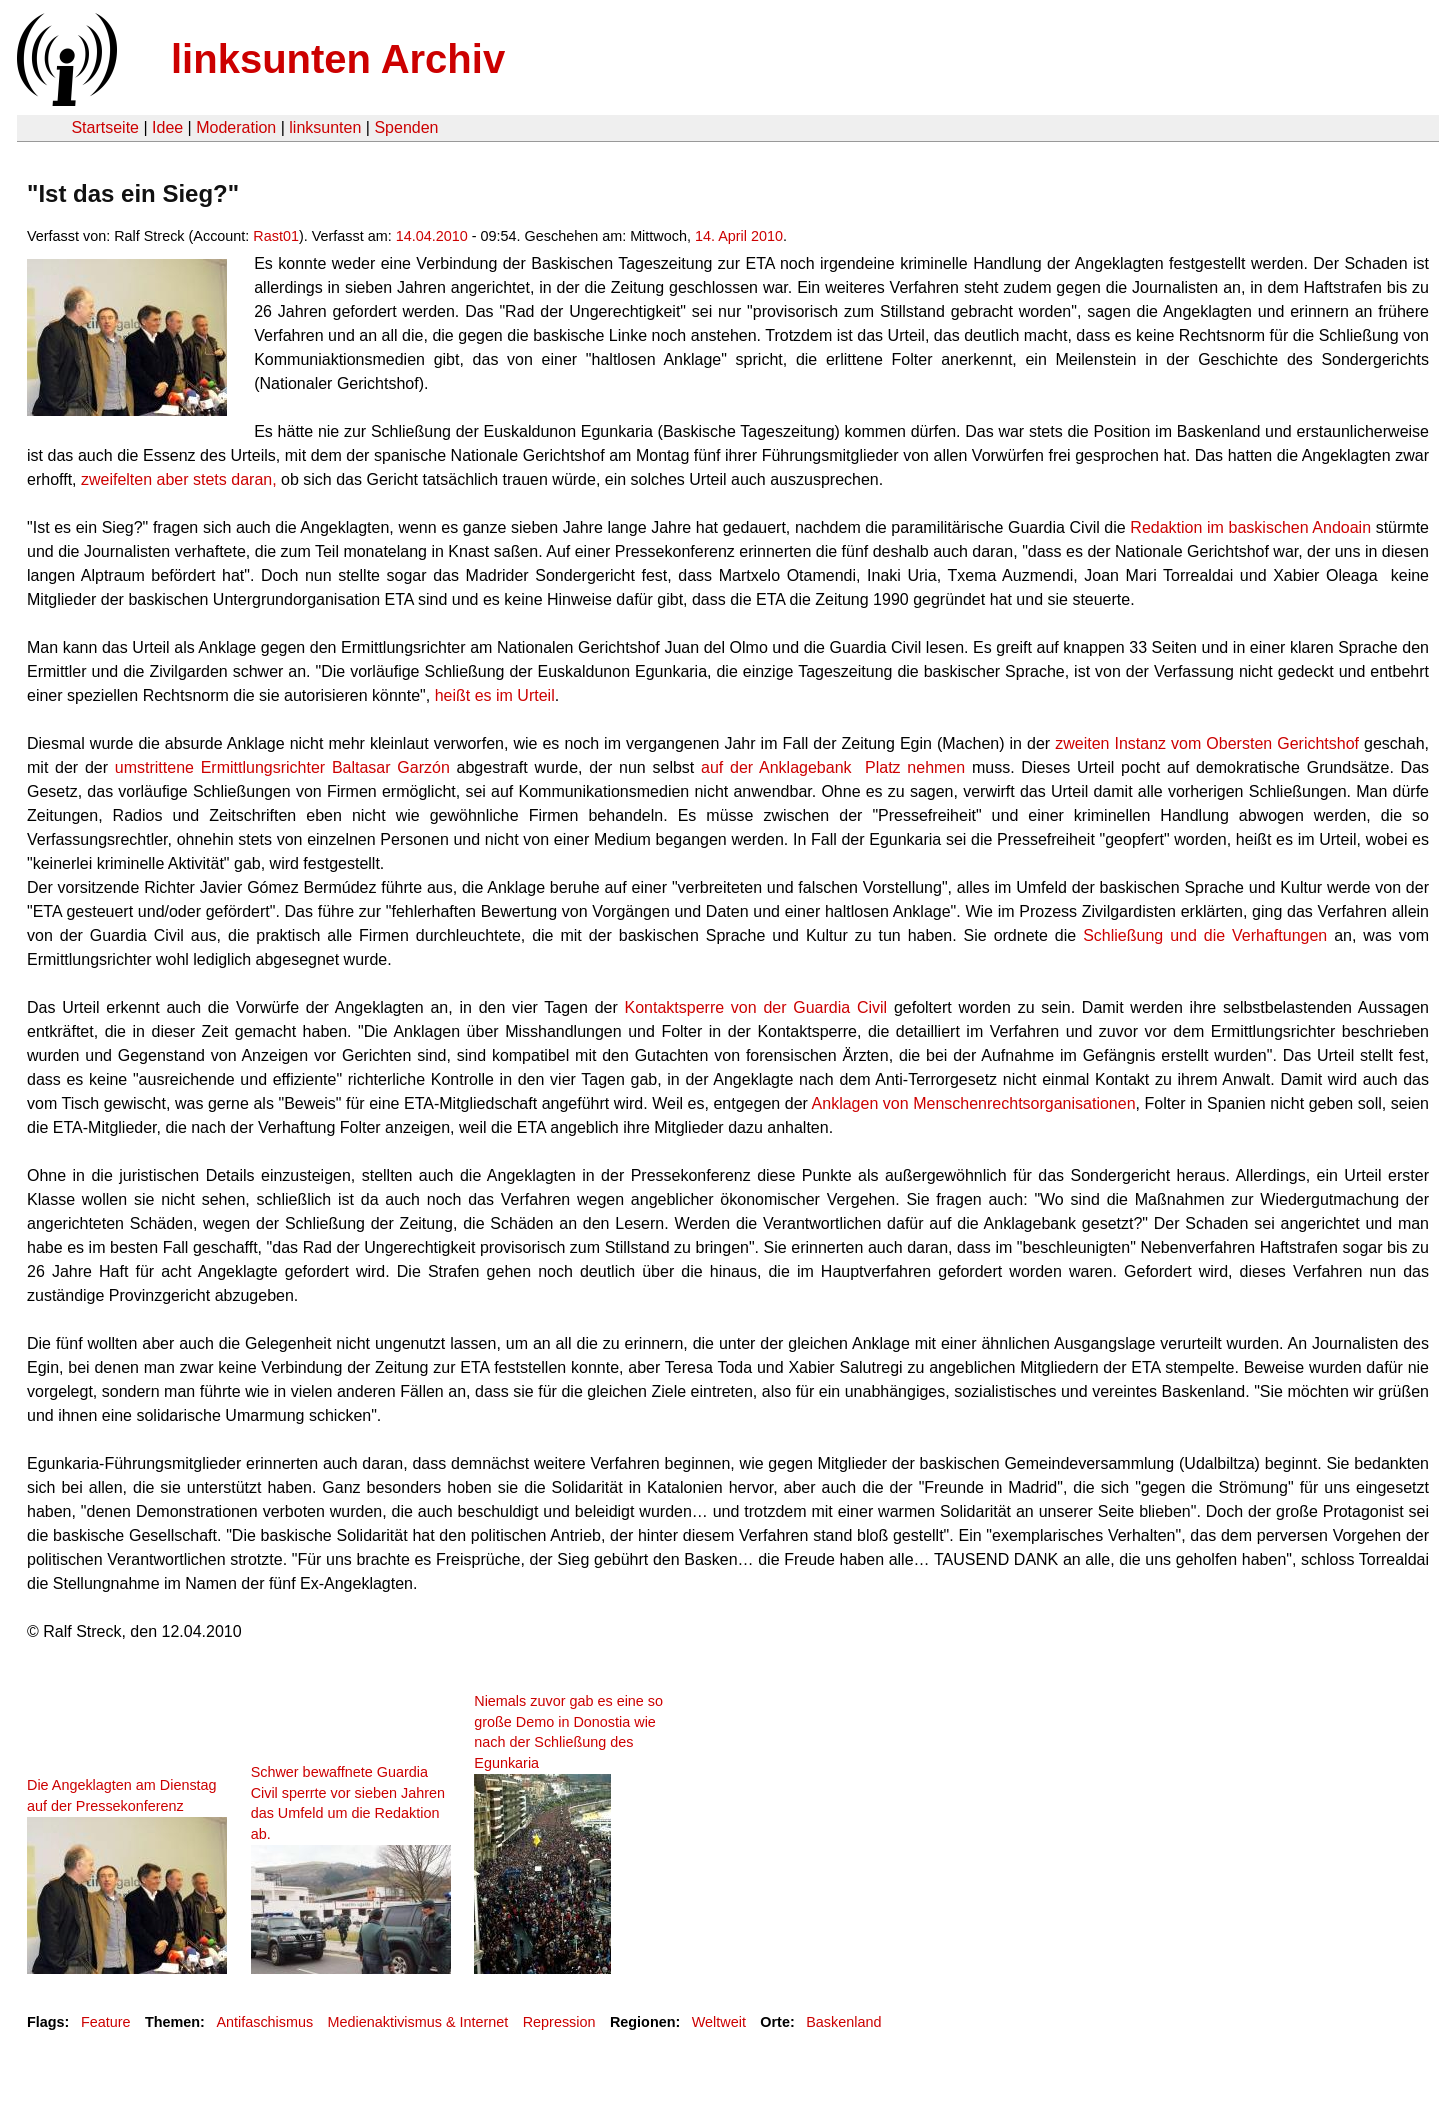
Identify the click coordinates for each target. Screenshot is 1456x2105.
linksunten (325, 127)
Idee (167, 127)
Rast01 (276, 236)
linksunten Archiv (338, 59)
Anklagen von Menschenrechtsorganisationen (974, 1103)
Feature (106, 2022)
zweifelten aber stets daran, (177, 479)
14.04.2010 (432, 236)
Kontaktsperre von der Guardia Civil (759, 1007)
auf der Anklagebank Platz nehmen (836, 767)
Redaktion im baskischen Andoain (1248, 527)
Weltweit (719, 2022)
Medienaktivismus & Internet (418, 2022)
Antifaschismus (264, 2022)
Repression (559, 2022)
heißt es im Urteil (495, 695)
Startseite (105, 127)
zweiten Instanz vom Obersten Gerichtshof (1207, 743)
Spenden (406, 127)
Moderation (236, 127)
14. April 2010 (739, 236)
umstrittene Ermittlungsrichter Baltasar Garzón (279, 767)
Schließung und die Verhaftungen (1205, 935)
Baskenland (843, 2022)
